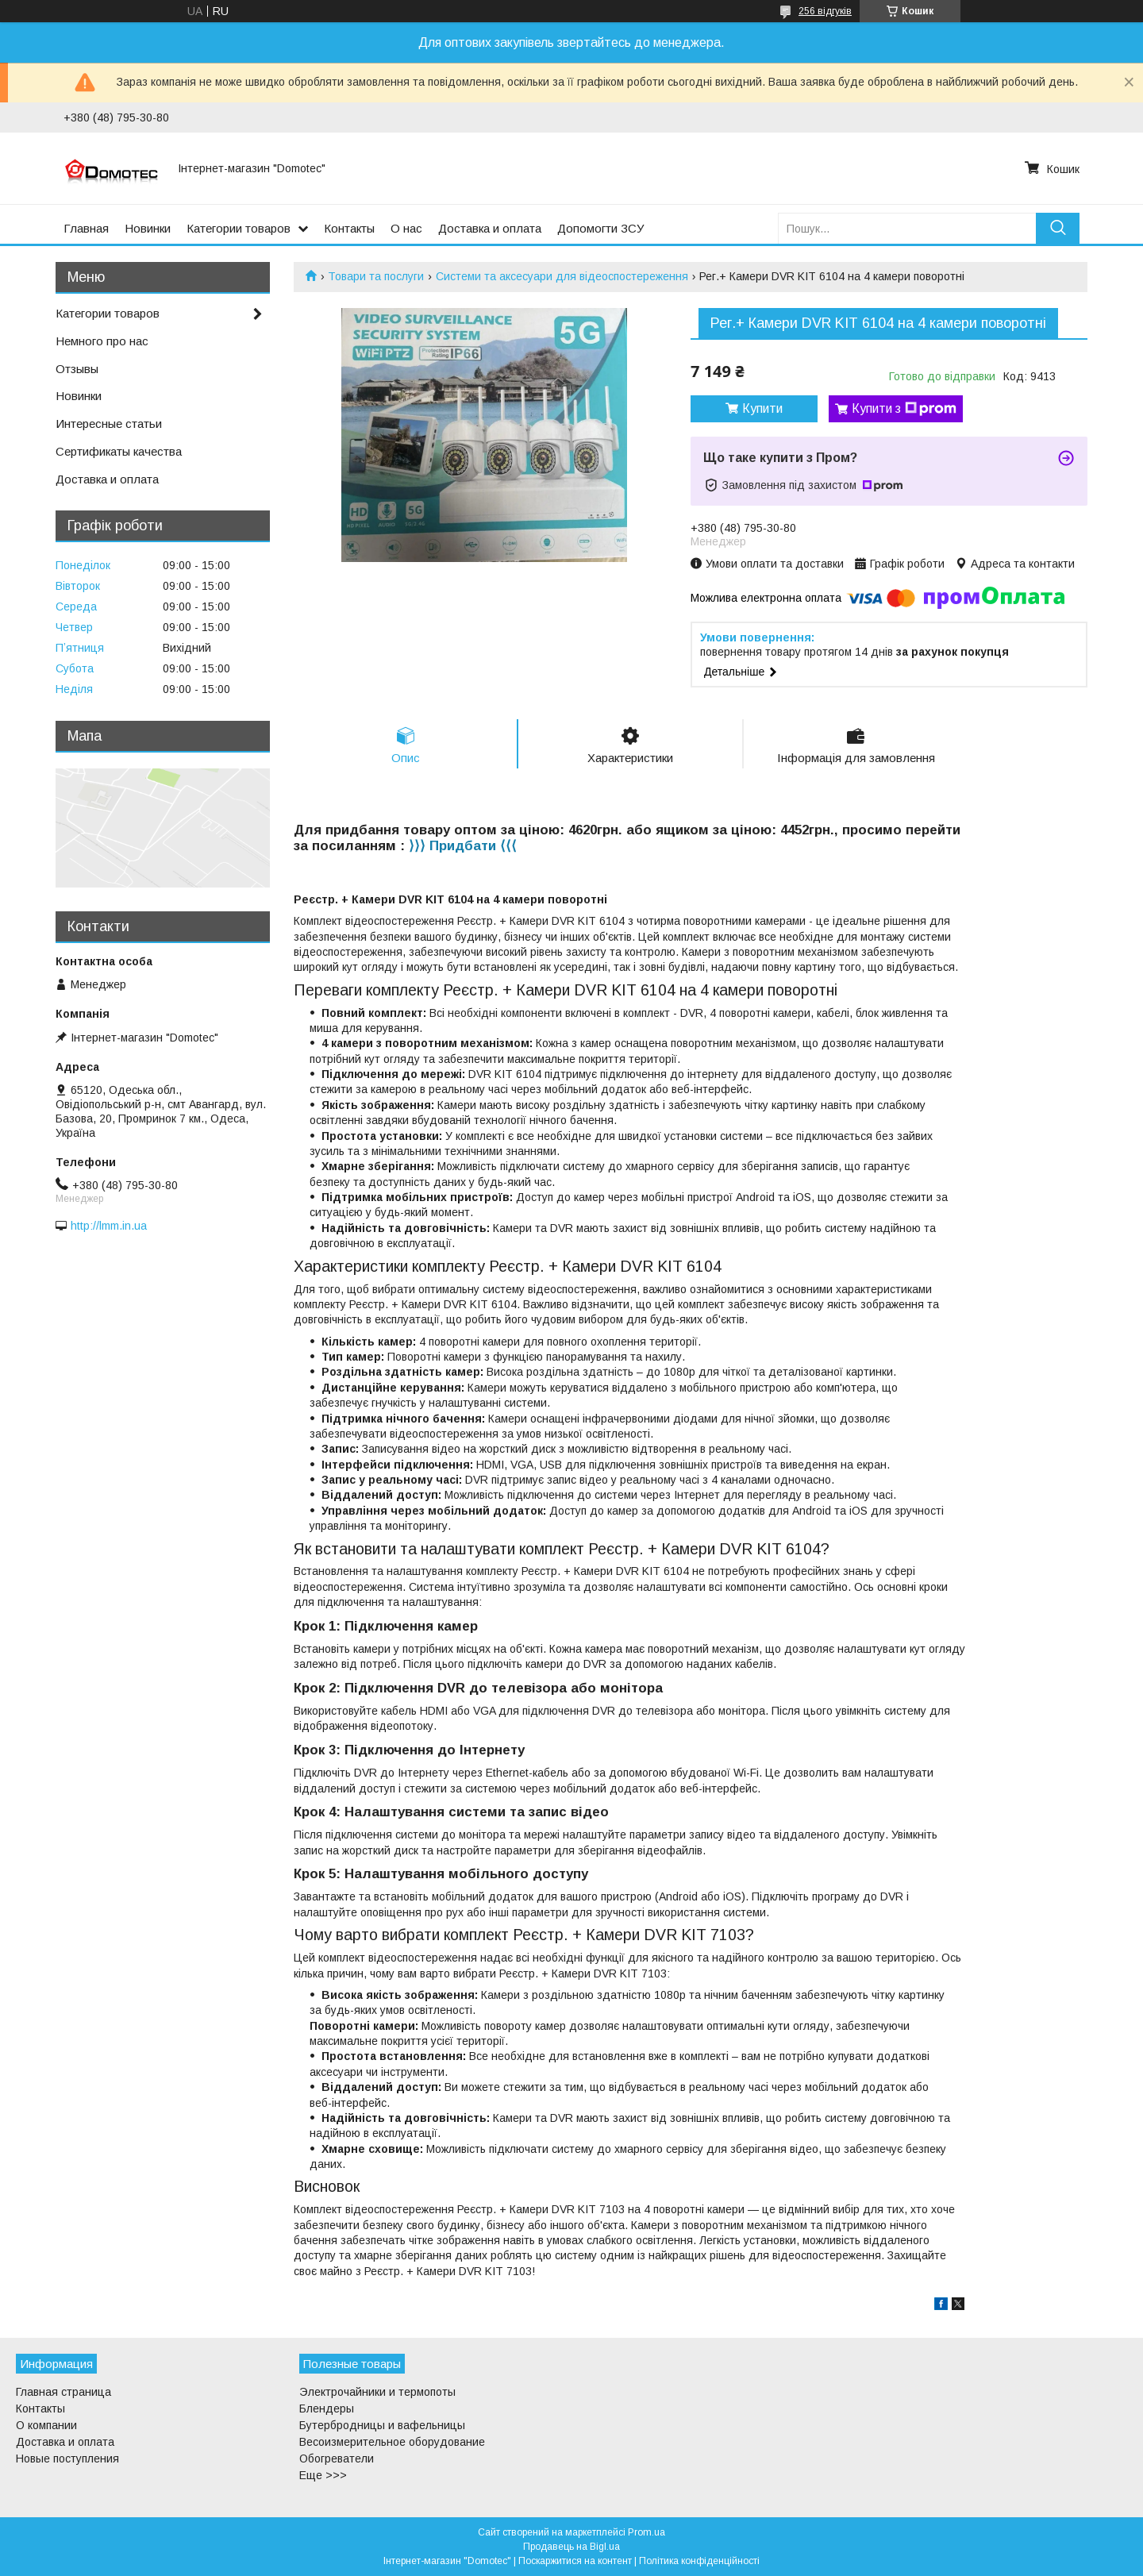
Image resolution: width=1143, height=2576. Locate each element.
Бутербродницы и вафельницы (382, 2425)
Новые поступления (67, 2458)
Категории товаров (239, 228)
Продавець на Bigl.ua (571, 2546)
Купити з (904, 409)
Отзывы (77, 368)
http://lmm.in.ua (109, 1225)
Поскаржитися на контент (575, 2560)
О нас (406, 228)
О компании (46, 2425)
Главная (86, 228)
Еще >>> (323, 2475)
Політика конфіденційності (699, 2560)
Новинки (148, 228)
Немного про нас (102, 341)
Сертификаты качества (119, 451)
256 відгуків (825, 11)
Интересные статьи (109, 423)
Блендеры (326, 2408)
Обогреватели (336, 2458)
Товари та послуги (376, 276)
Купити (762, 408)
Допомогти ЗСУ (601, 228)
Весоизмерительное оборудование (392, 2441)
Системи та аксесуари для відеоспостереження (562, 276)
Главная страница (63, 2391)
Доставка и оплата (489, 228)
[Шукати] (1058, 228)
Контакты (349, 228)
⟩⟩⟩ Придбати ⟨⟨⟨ (463, 845)
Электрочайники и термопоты (377, 2391)
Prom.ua (646, 2532)
